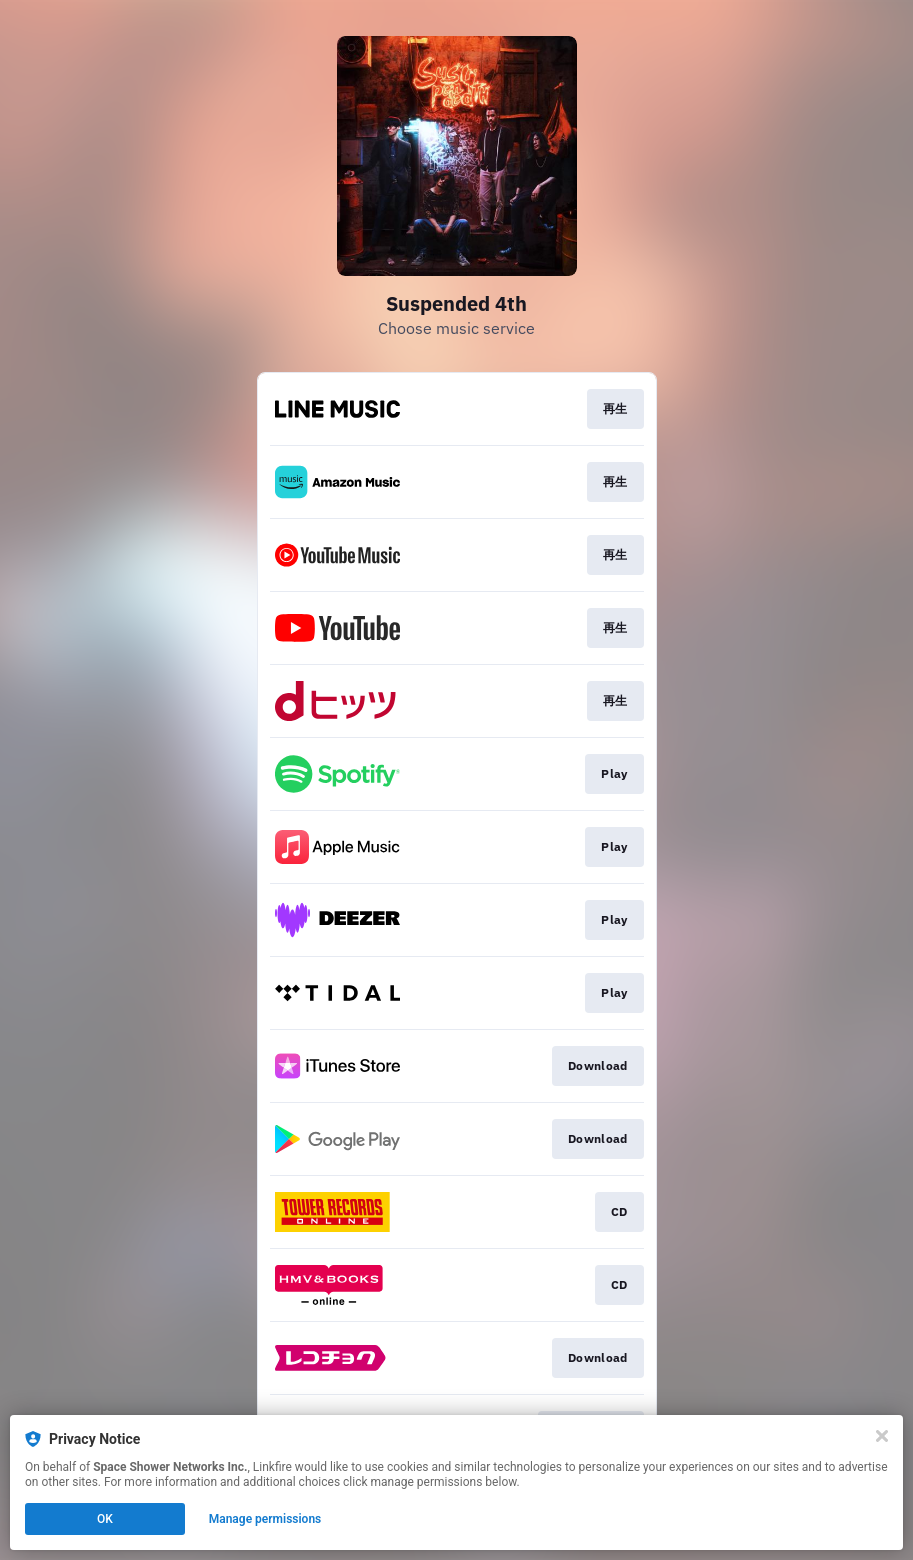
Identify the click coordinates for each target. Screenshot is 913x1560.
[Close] (882, 1436)
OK (105, 1519)
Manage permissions (265, 1519)
